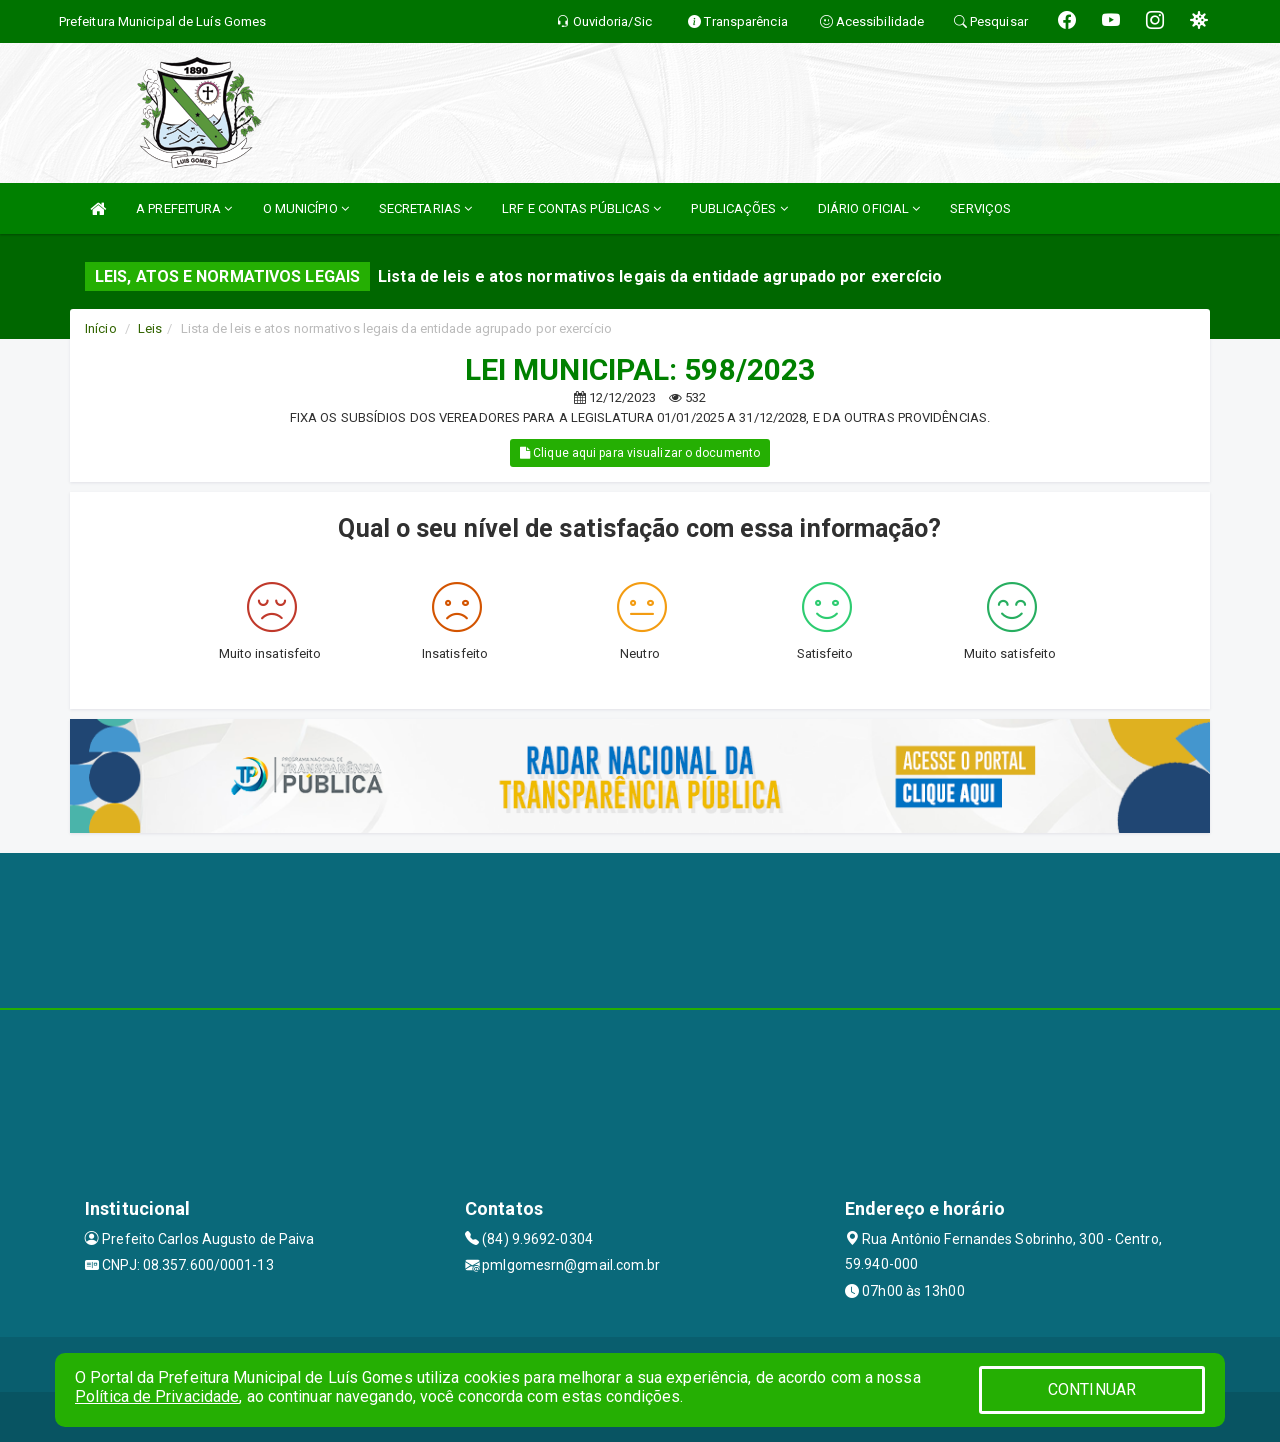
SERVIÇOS (980, 208)
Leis (150, 328)
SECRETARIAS (425, 208)
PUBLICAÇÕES (739, 208)
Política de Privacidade (157, 1396)
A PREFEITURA (184, 208)
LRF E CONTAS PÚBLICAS (581, 208)
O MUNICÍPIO (306, 208)
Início (101, 328)
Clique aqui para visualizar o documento (640, 453)
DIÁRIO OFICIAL (869, 208)
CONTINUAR (1092, 1389)
